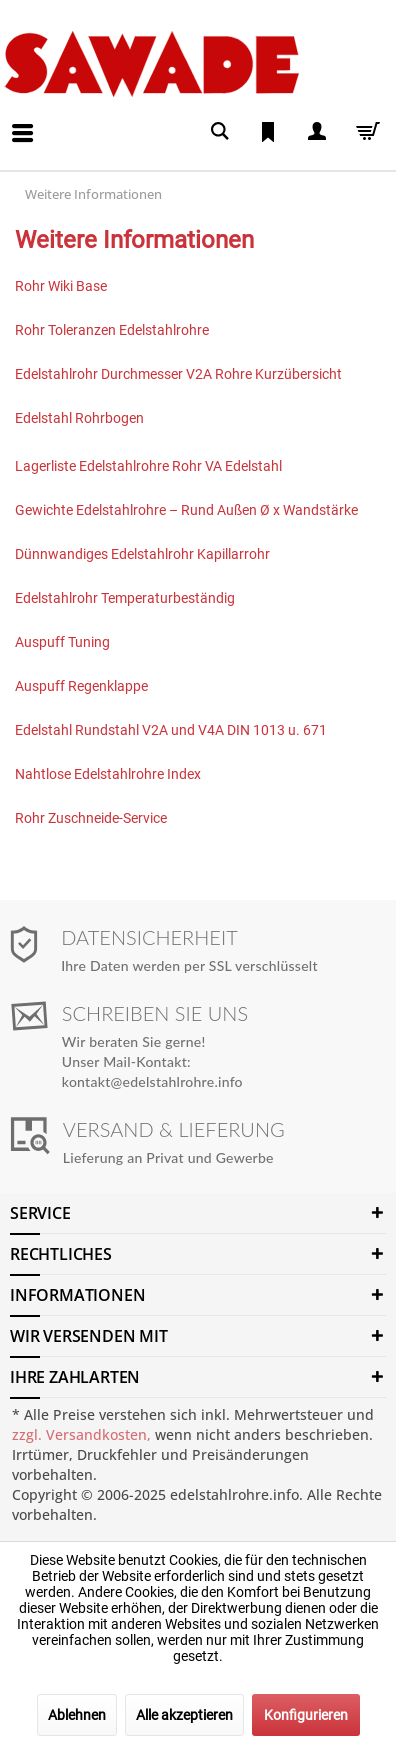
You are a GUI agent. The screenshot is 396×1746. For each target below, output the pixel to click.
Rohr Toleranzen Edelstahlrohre (112, 330)
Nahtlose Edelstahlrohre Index (108, 774)
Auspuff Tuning (62, 642)
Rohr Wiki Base (61, 286)
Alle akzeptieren (184, 1715)
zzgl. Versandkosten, (81, 1434)
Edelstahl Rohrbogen (79, 418)
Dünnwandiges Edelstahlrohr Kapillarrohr (142, 554)
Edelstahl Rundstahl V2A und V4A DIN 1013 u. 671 (172, 730)
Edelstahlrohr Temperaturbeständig (125, 598)
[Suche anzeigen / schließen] (220, 131)
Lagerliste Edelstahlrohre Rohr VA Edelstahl (148, 466)
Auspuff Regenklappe (81, 686)
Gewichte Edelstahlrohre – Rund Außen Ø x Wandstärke (186, 510)
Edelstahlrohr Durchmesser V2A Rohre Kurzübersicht (178, 374)
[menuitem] (6, 118)
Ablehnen (77, 1715)
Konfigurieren (306, 1715)
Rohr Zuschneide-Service (91, 818)
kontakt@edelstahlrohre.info (152, 1081)
